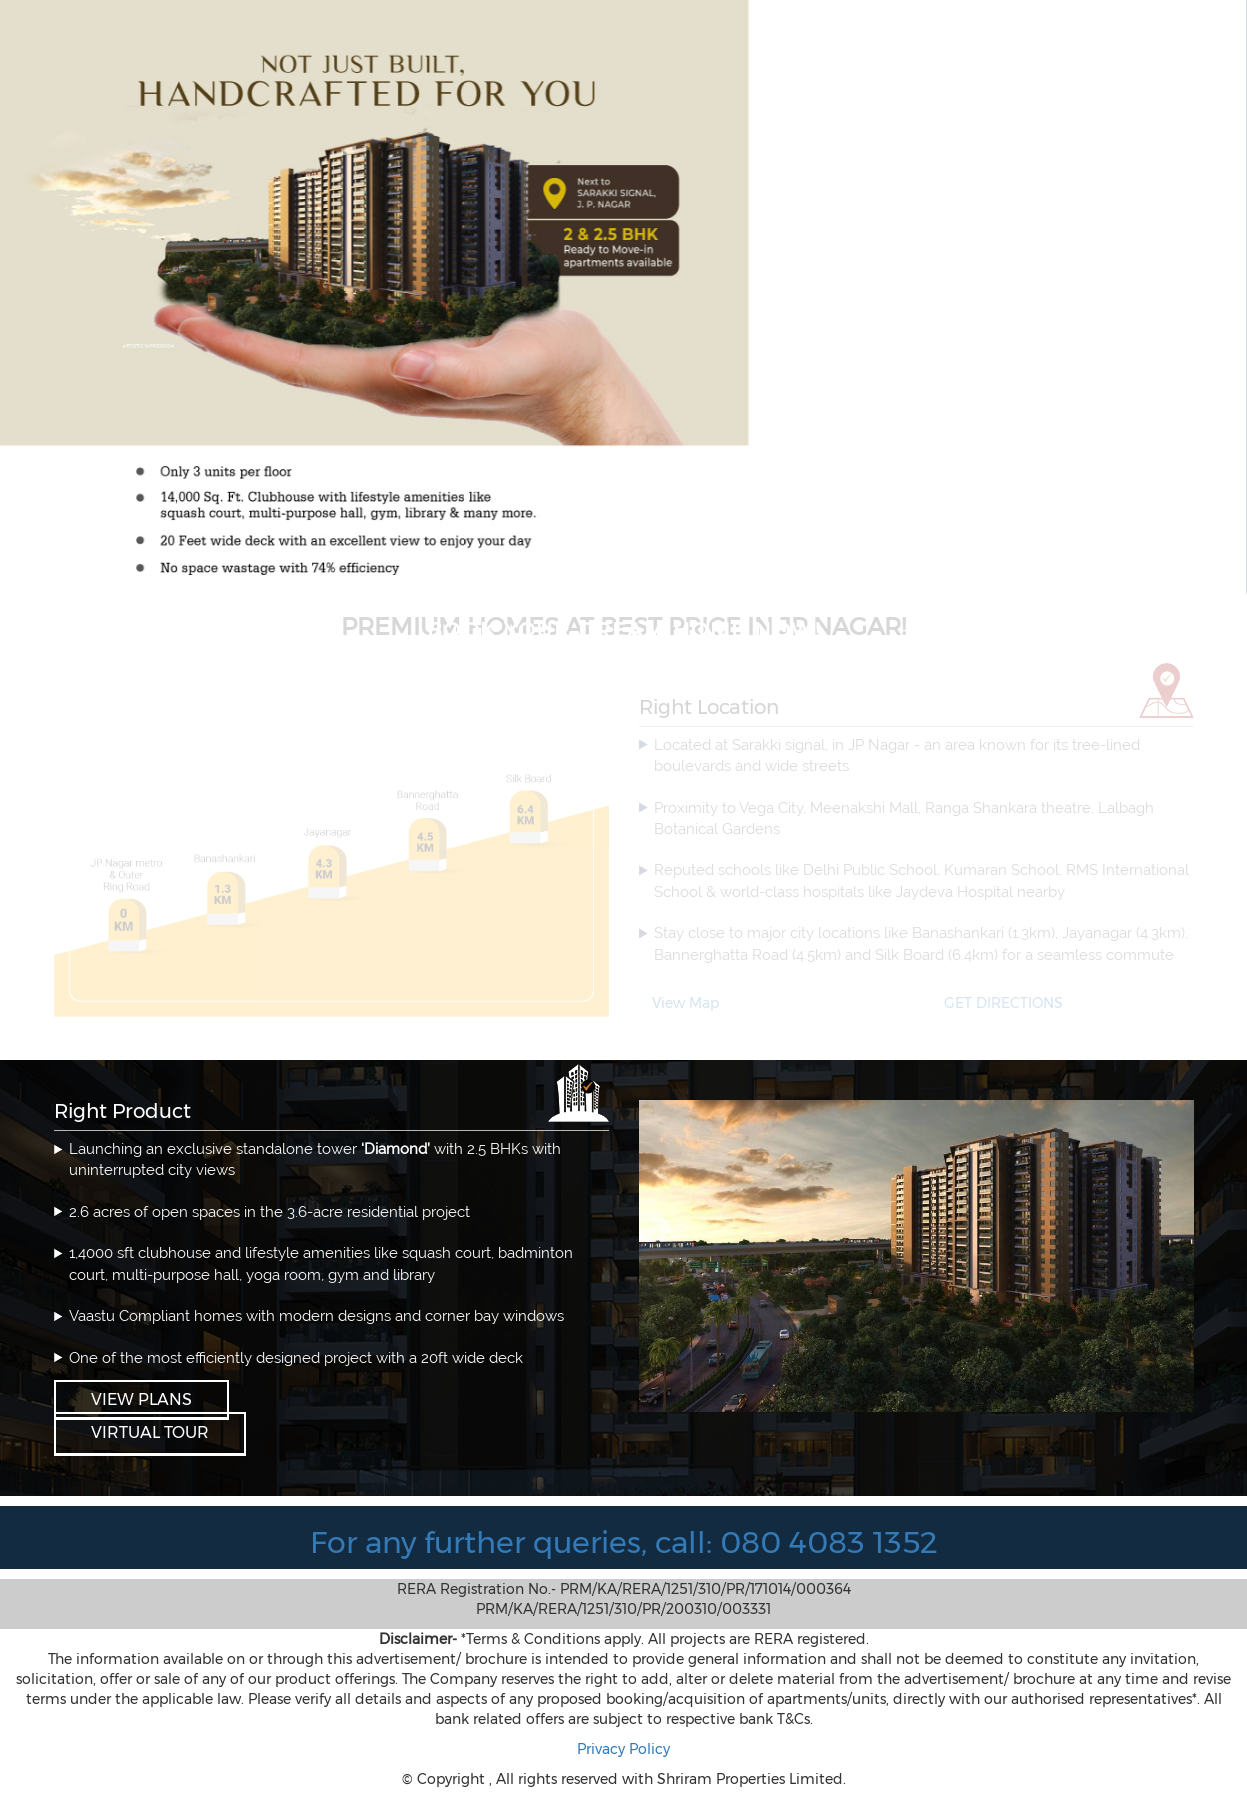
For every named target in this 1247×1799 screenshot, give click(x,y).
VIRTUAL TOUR (150, 1432)
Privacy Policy (623, 1749)
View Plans (141, 1399)
